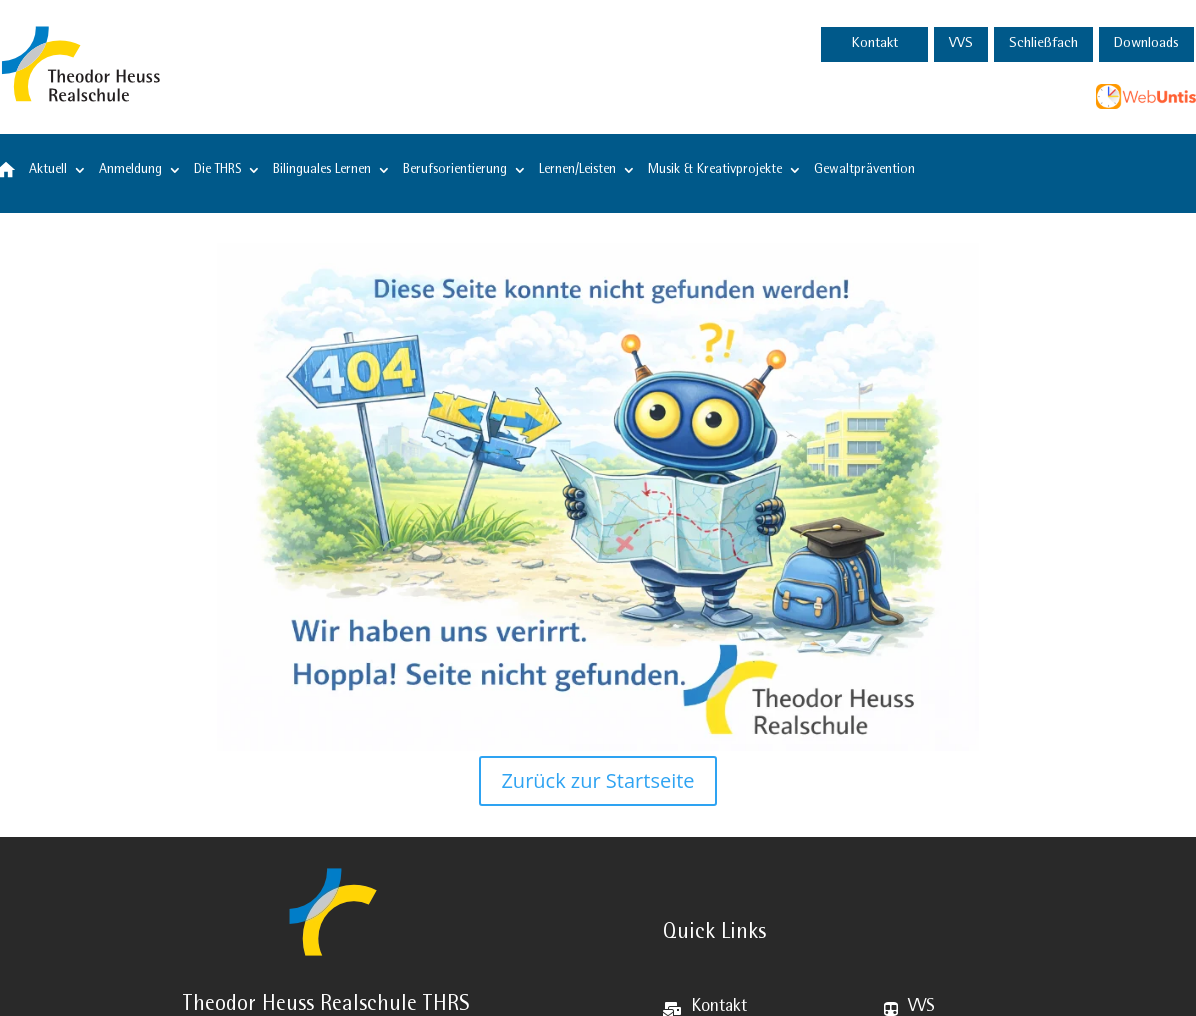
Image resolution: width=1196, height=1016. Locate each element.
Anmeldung (130, 170)
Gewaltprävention (864, 170)
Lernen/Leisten (577, 170)
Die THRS (217, 170)
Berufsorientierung (455, 170)
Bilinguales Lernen (322, 170)
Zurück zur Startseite (597, 780)
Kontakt (875, 44)
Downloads (1146, 44)
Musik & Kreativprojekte (715, 170)
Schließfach (1043, 44)
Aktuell (48, 170)
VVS (961, 44)
